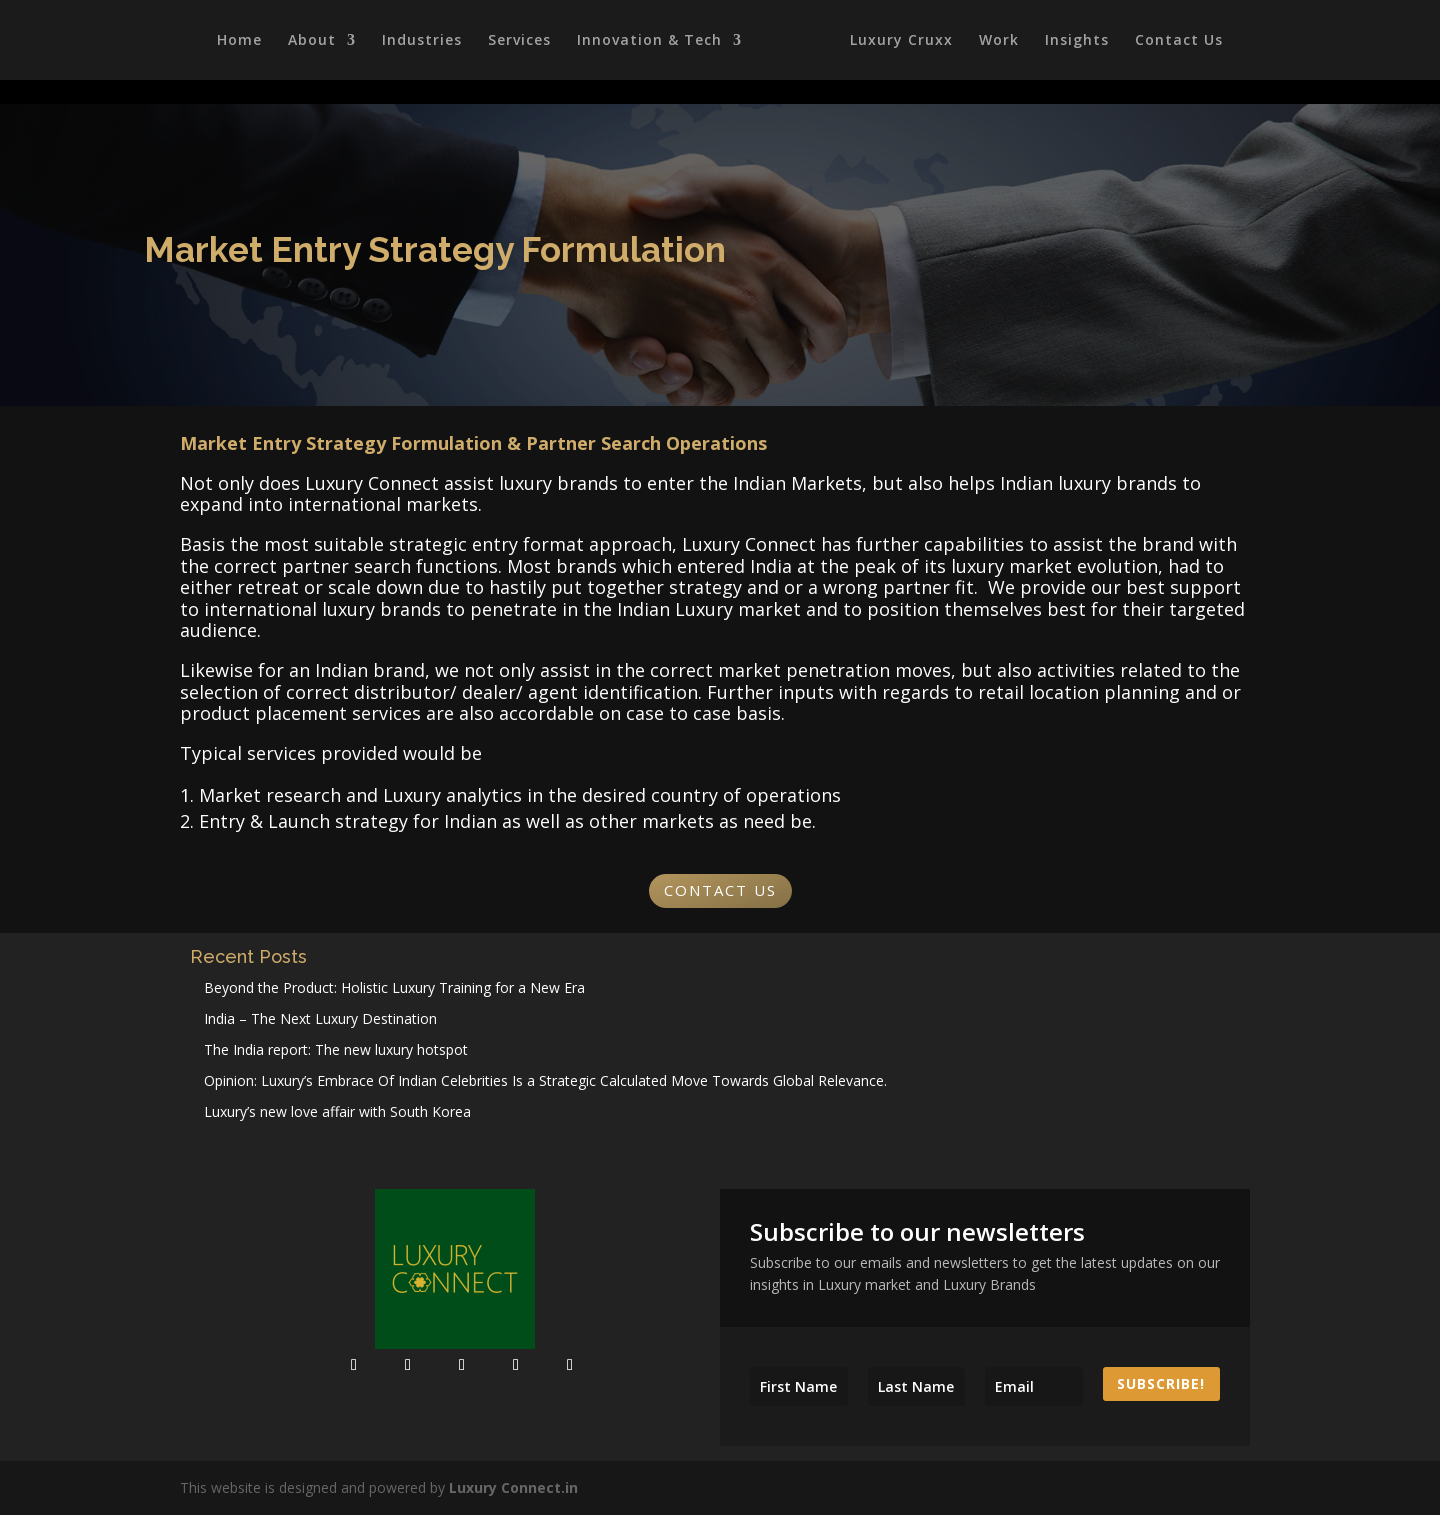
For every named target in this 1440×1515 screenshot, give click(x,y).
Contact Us (1182, 41)
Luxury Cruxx (904, 41)
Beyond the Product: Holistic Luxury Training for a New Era (394, 987)
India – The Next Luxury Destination (320, 1018)
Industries (419, 41)
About (309, 41)
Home (236, 41)
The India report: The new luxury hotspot (336, 1049)
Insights (1080, 41)
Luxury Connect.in (513, 1487)
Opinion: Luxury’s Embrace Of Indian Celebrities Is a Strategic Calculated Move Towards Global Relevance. (545, 1080)
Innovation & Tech (646, 41)
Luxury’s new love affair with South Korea (337, 1111)
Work (1002, 41)
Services (516, 41)
